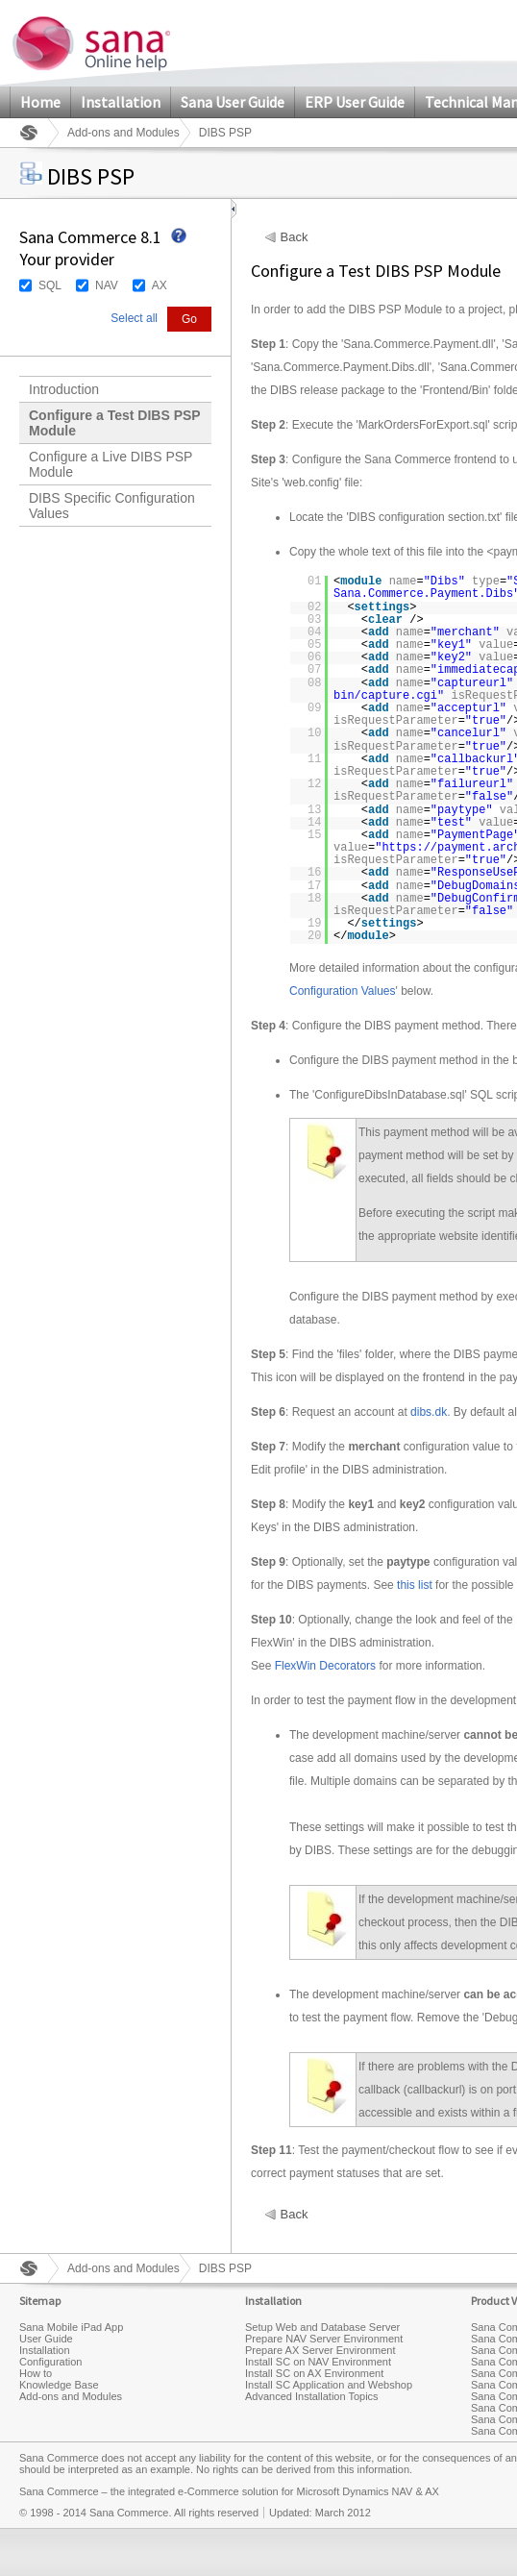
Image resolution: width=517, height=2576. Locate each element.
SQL (50, 285)
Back (294, 237)
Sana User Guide (232, 101)
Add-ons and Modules (123, 132)
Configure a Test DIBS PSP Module (115, 423)
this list (414, 1585)
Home (40, 101)
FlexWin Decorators (325, 1665)
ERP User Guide (355, 101)
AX (159, 285)
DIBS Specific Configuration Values (112, 505)
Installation (120, 101)
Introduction (64, 389)
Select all (134, 318)
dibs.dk (428, 1412)
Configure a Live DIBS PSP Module (110, 464)
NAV (106, 285)
